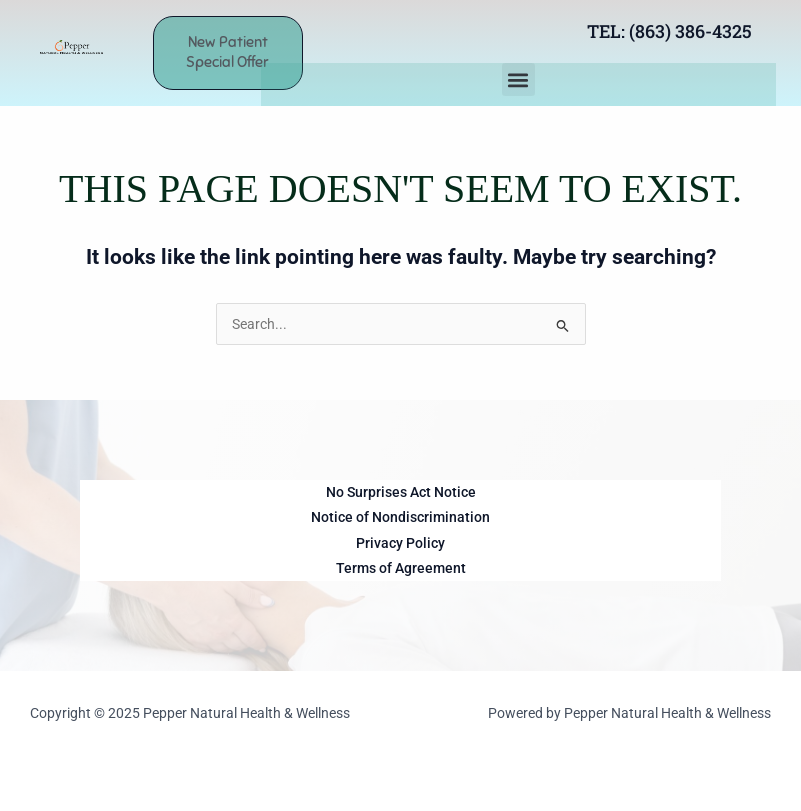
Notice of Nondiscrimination (400, 517)
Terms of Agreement (401, 568)
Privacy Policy (400, 543)
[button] (518, 79)
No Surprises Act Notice (401, 492)
